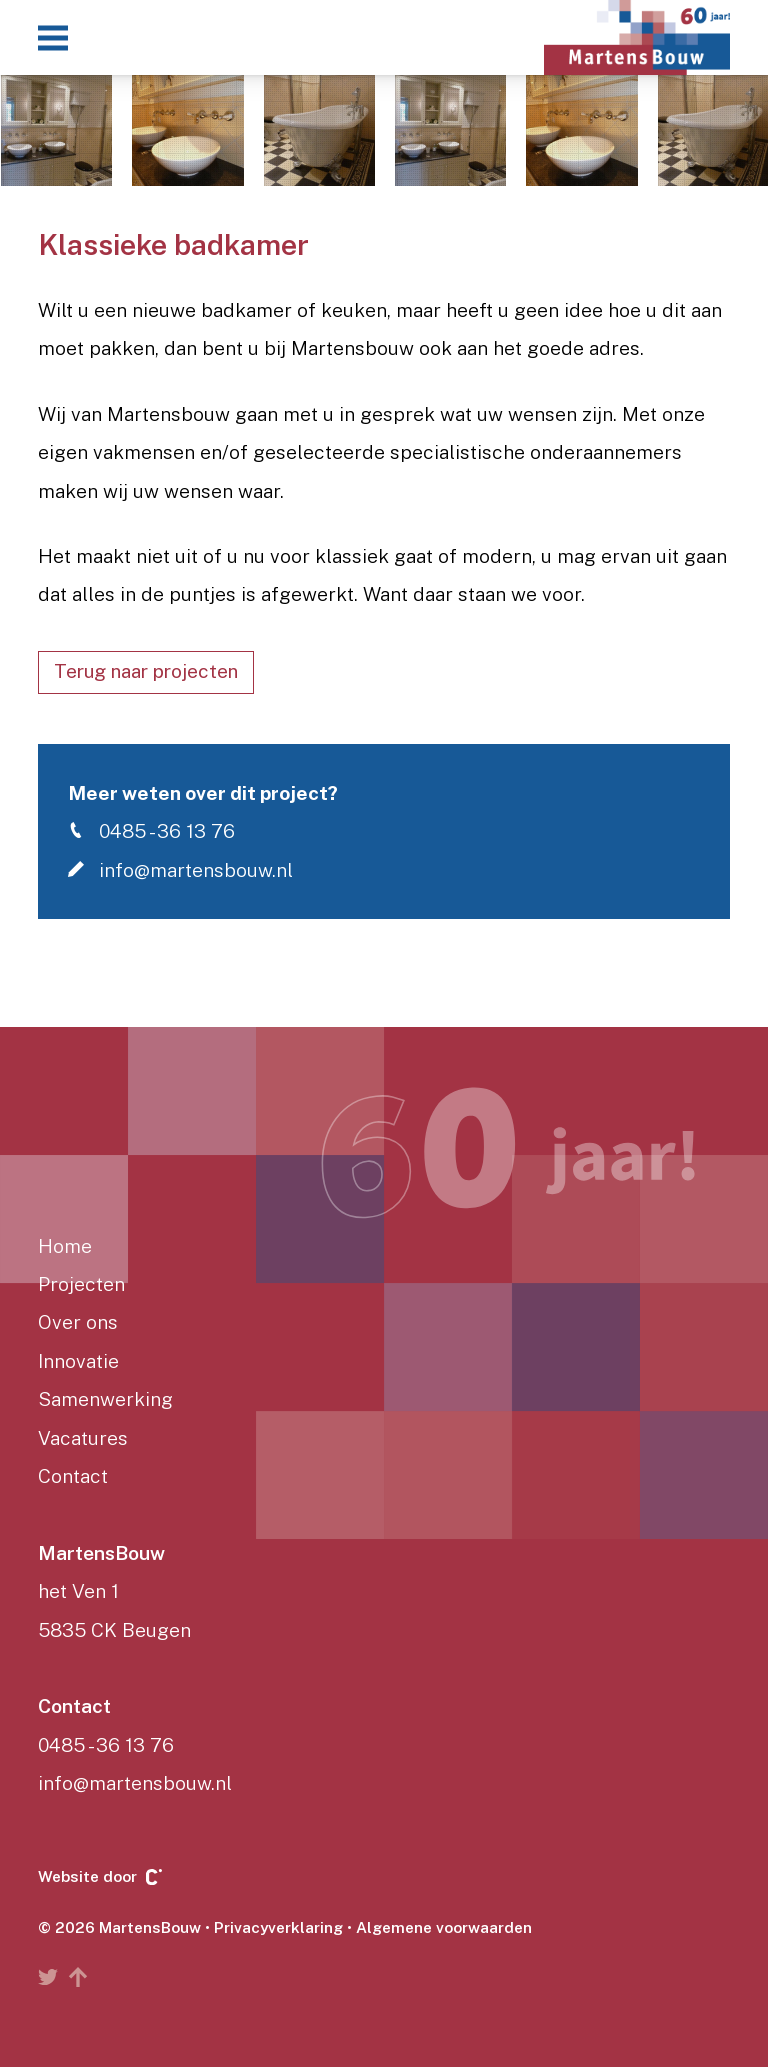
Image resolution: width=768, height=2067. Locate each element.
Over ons (78, 1322)
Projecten (81, 1284)
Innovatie (78, 1361)
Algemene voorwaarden (444, 1927)
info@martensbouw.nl (180, 869)
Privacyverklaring (278, 1927)
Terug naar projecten (146, 671)
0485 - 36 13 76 (151, 830)
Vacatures (83, 1438)
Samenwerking (105, 1399)
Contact (73, 1476)
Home (65, 1246)
